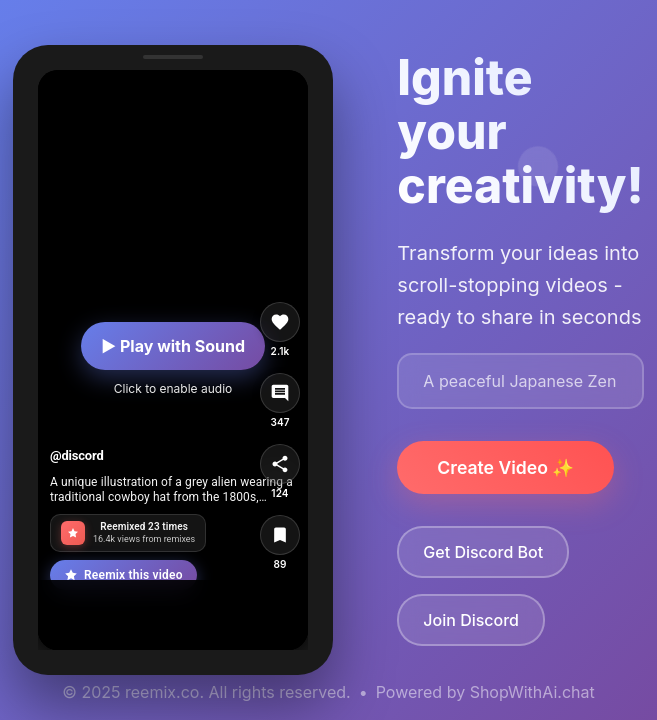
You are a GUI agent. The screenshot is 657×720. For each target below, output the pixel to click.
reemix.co (162, 692)
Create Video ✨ (505, 467)
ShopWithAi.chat (532, 692)
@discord (77, 455)
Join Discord (471, 620)
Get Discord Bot (483, 552)
